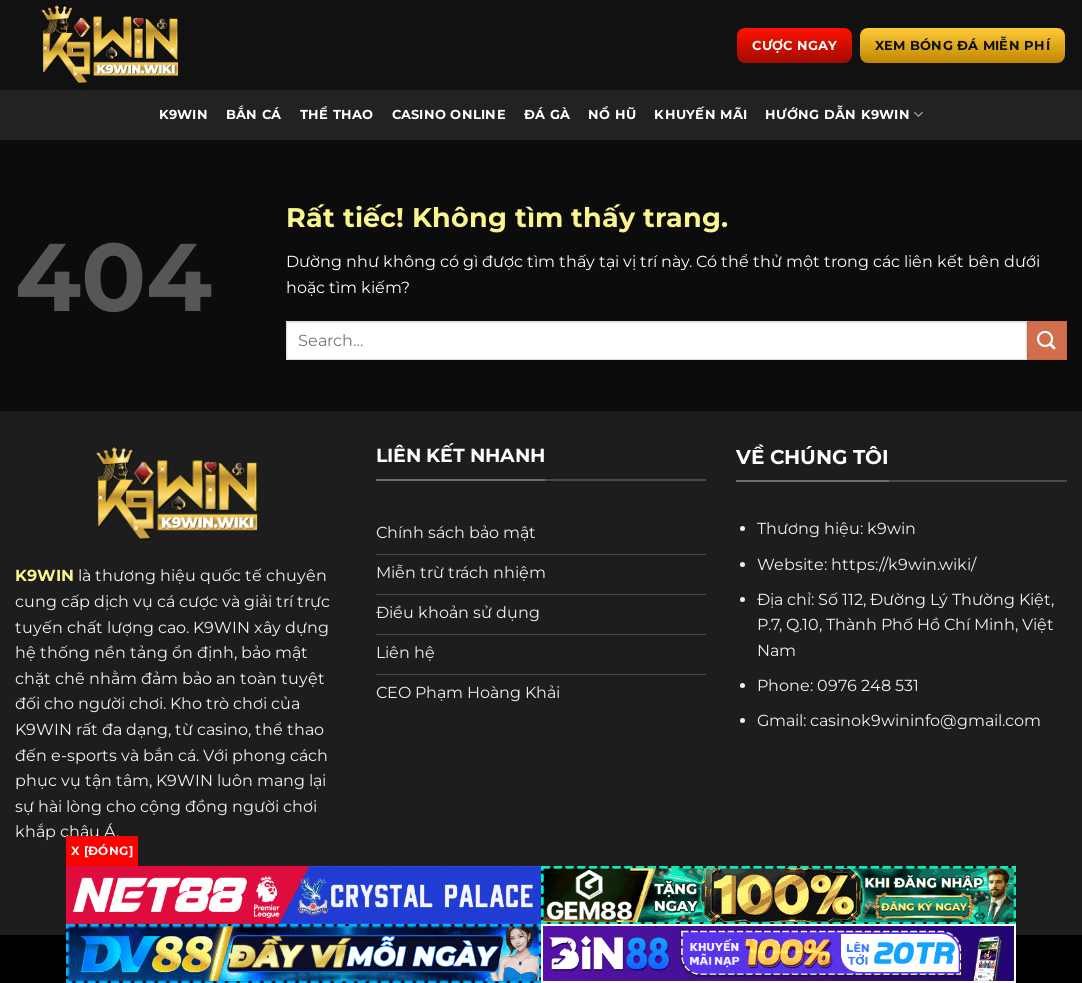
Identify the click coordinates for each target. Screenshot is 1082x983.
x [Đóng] (102, 850)
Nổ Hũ (612, 114)
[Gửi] (1047, 340)
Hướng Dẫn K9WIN (844, 114)
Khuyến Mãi (700, 114)
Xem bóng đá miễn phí (962, 45)
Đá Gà (547, 114)
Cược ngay (794, 45)
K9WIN (183, 114)
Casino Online (449, 114)
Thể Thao (337, 114)
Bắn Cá (254, 114)
